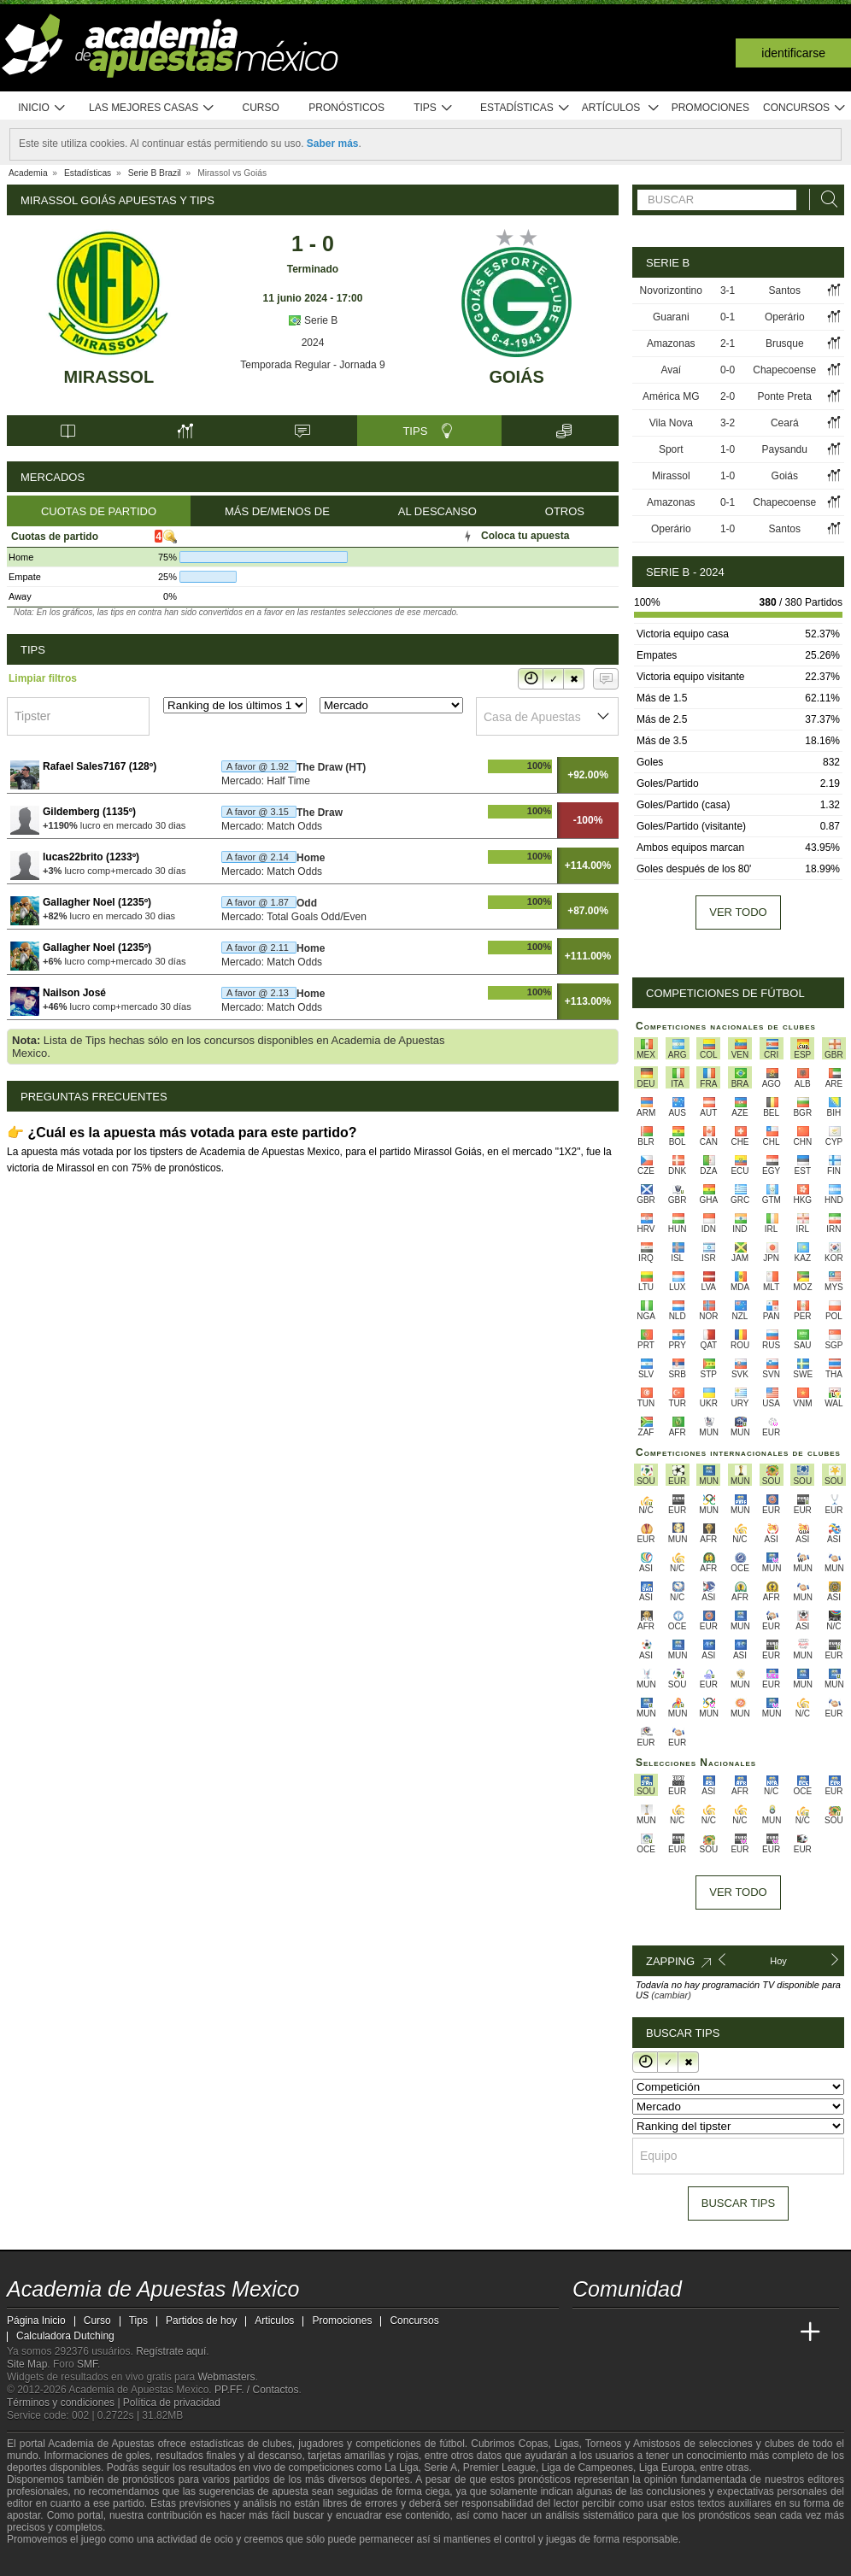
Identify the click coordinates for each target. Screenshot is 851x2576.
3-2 (727, 423)
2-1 (727, 343)
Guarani (671, 317)
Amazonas (671, 343)
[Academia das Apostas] (618, 2332)
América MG (671, 396)
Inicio (42, 108)
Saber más (333, 144)
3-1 (727, 290)
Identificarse (793, 53)
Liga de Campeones (587, 2467)
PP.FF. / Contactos (256, 2390)
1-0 (727, 449)
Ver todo (737, 912)
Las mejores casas (152, 108)
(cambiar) (670, 1995)
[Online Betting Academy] (682, 2332)
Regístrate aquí (171, 2351)
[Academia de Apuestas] (714, 2332)
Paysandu (784, 449)
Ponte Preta (785, 396)
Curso (261, 108)
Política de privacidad (171, 2403)
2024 (313, 343)
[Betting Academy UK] (778, 2332)
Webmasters (226, 2377)
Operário (785, 317)
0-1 (727, 317)
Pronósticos (346, 108)
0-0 (727, 370)
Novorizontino (671, 290)
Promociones (710, 108)
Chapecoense (784, 370)
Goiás (516, 376)
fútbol (451, 2444)
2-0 (727, 396)
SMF (87, 2364)
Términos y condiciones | (65, 2403)
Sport (671, 449)
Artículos (621, 108)
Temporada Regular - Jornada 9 (312, 365)
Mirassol (109, 376)
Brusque (785, 343)
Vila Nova (671, 423)
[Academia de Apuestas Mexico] (587, 2332)
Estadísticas (525, 108)
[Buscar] (824, 199)
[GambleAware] (46, 2561)
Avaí (670, 370)
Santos (785, 290)
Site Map (27, 2364)
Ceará (785, 423)
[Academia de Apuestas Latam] (746, 2332)
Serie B (313, 320)
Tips (433, 108)
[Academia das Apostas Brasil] (651, 2332)
